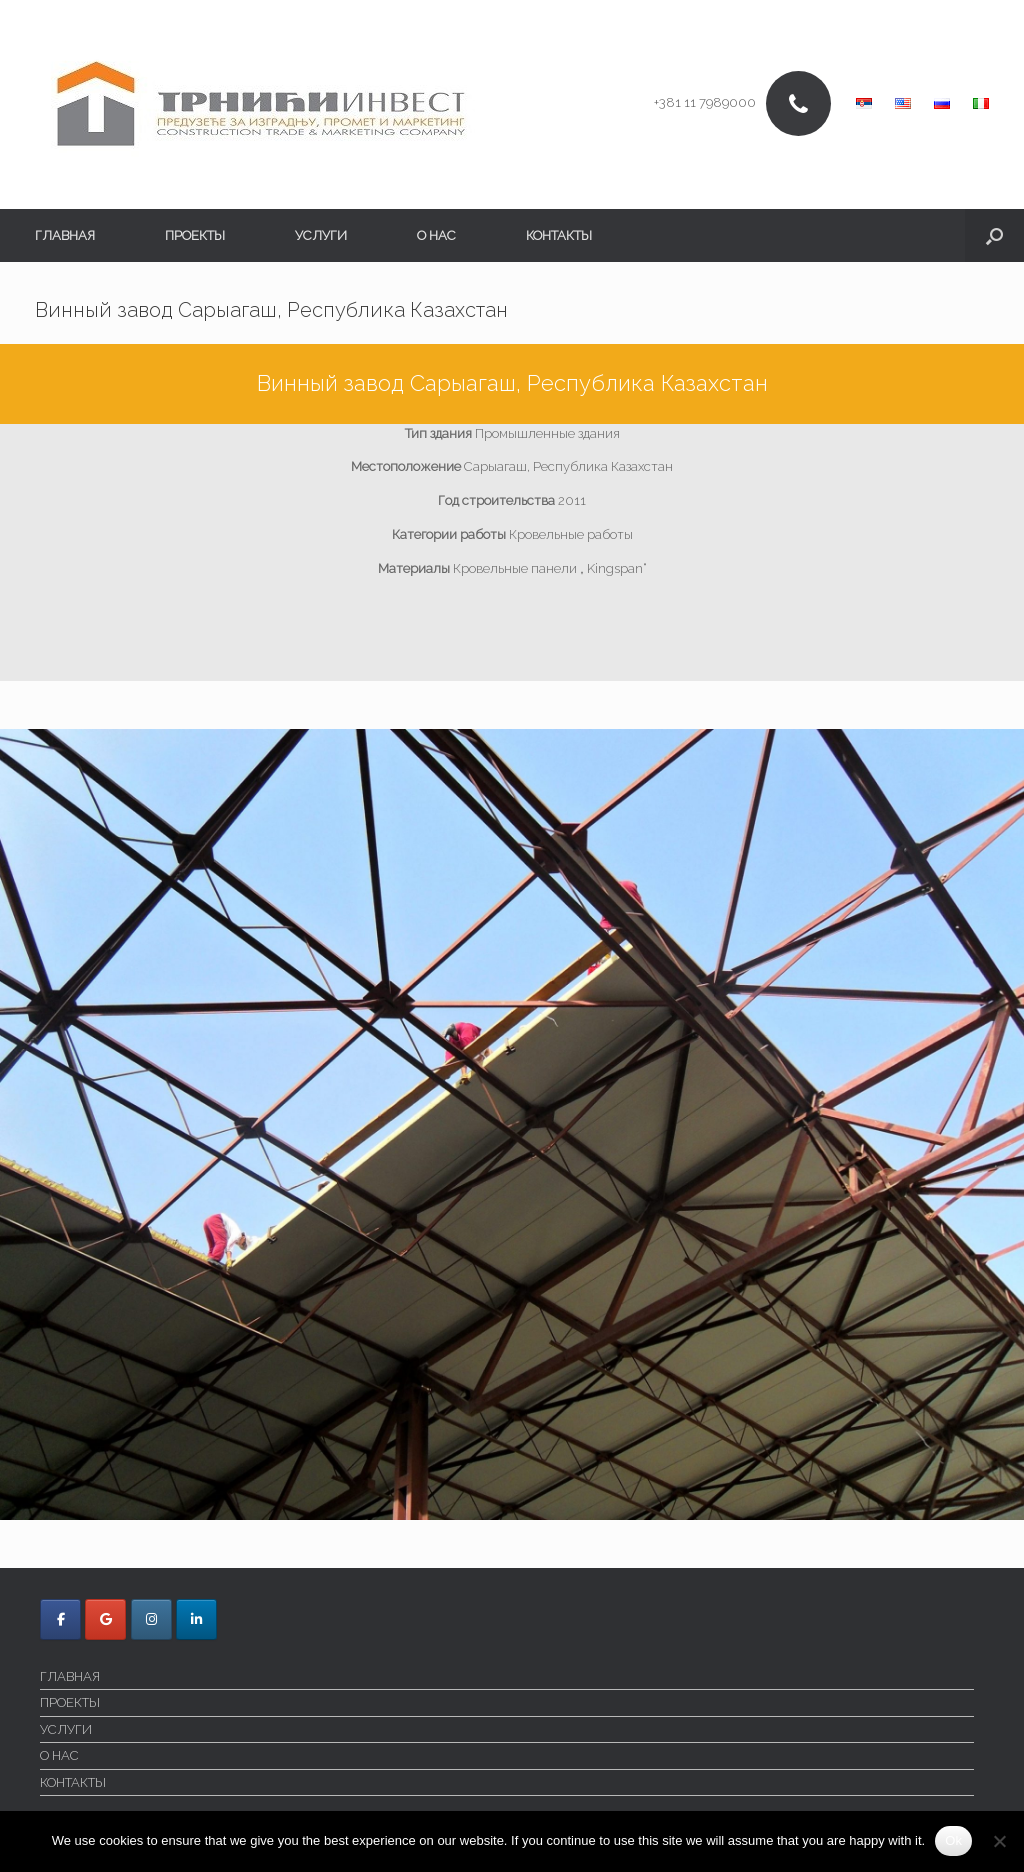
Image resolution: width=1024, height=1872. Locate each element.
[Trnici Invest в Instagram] (151, 1619)
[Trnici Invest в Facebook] (60, 1619)
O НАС (436, 235)
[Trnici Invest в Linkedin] (196, 1619)
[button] (994, 235)
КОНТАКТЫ (559, 235)
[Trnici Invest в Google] (105, 1619)
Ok (953, 1840)
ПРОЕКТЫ (195, 235)
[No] (999, 1841)
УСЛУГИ (321, 235)
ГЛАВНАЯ (65, 235)
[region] (512, 1124)
